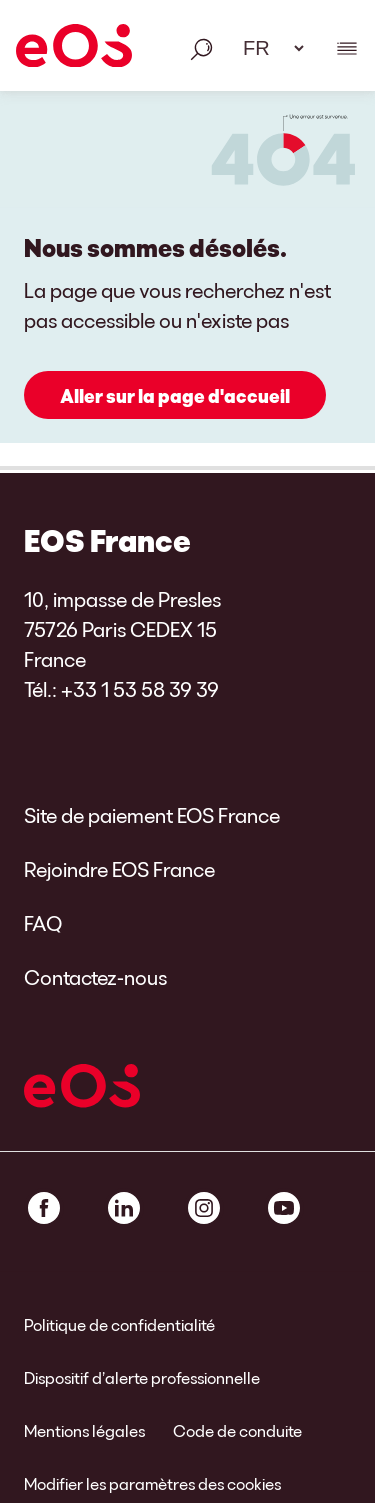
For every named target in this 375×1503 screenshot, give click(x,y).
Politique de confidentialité (119, 1324)
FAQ (43, 923)
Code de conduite (237, 1430)
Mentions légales (84, 1430)
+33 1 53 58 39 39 (140, 689)
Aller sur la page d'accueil (175, 396)
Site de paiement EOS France (152, 815)
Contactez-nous (95, 977)
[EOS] (74, 49)
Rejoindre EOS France (119, 869)
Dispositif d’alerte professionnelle (142, 1377)
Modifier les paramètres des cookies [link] (152, 1483)
